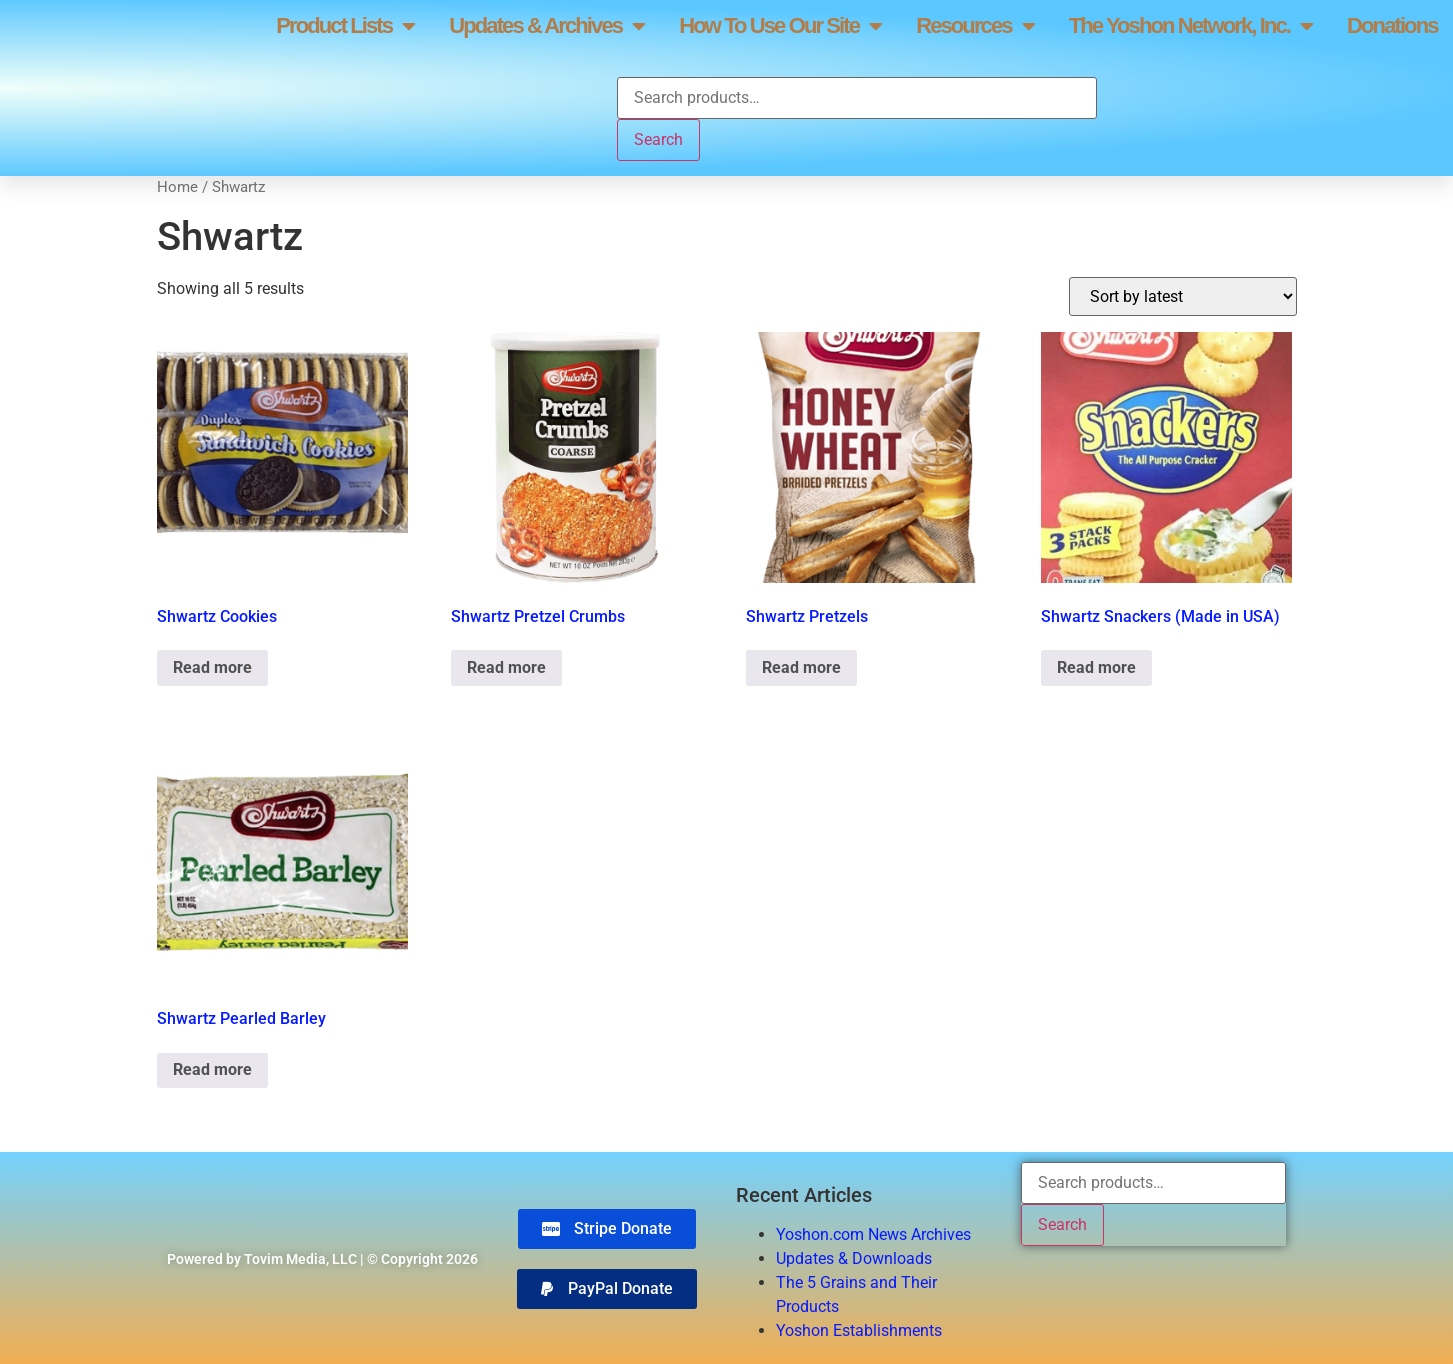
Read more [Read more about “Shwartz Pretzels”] (801, 667)
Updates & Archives (546, 26)
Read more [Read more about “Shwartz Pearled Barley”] (212, 1069)
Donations (1392, 25)
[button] (607, 1289)
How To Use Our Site (780, 26)
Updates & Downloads (854, 1258)
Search (658, 139)
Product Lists (345, 26)
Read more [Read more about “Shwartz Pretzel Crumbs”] (506, 667)
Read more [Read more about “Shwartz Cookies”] (212, 667)
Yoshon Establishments (859, 1330)
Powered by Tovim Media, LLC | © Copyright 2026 (322, 1259)
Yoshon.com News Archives (873, 1234)
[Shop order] (1183, 296)
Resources (975, 26)
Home (177, 187)
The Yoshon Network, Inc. (1190, 26)
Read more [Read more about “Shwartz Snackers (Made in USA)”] (1096, 667)
